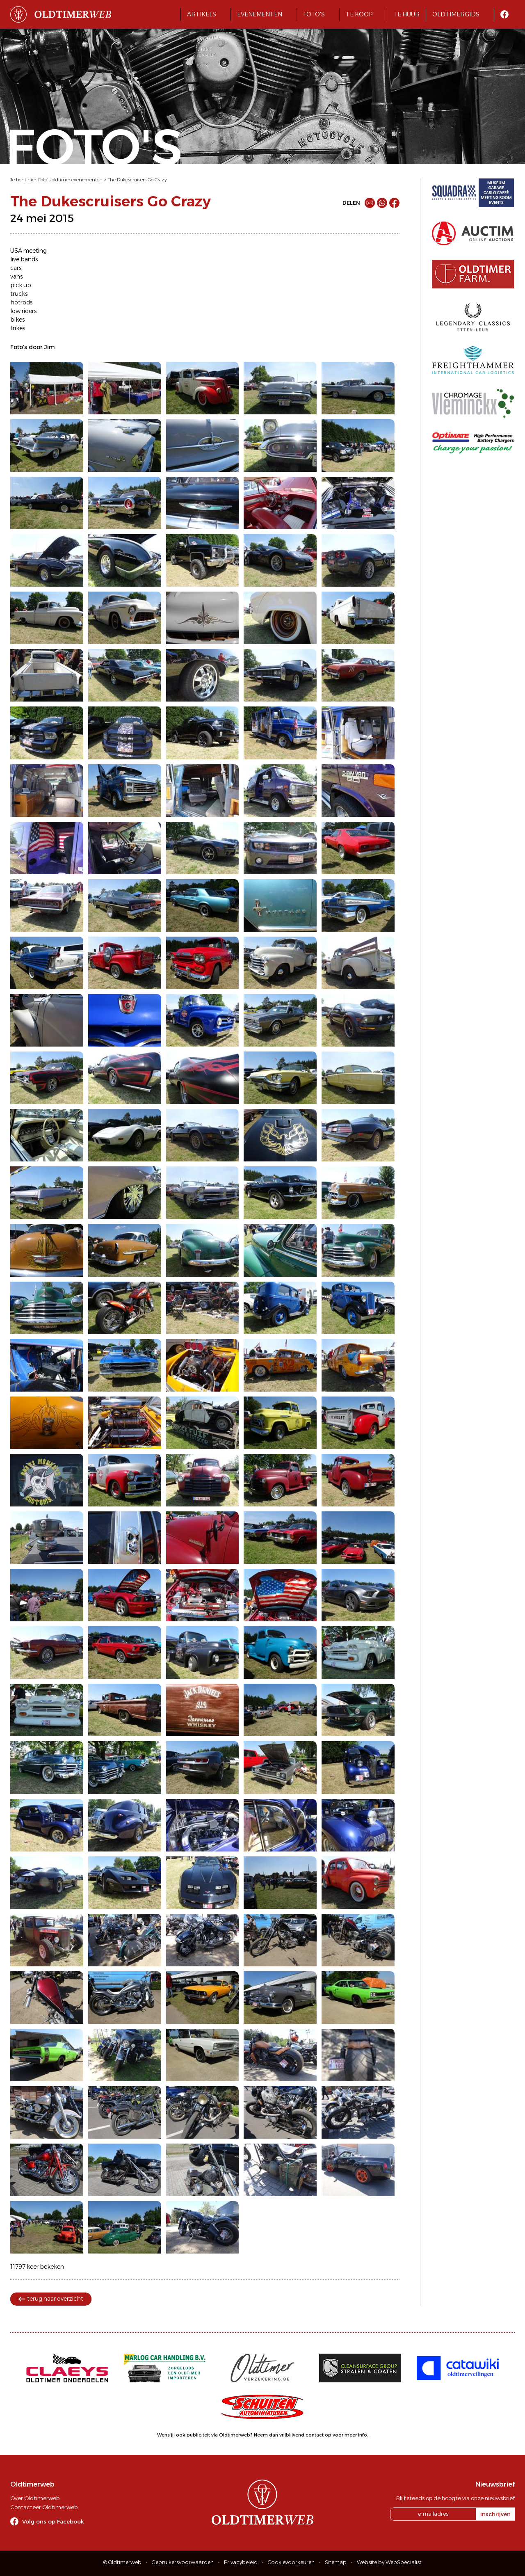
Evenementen (259, 14)
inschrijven (495, 2514)
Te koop (359, 14)
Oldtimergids (455, 14)
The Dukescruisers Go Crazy (137, 180)
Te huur (406, 14)
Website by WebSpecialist (389, 2562)
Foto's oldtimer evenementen (70, 180)
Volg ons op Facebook (53, 2521)
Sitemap (336, 2562)
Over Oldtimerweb (34, 2498)
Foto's (314, 14)
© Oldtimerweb (122, 2562)
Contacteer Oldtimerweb (44, 2507)
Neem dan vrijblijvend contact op (292, 2435)
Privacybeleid (241, 2562)
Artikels (201, 14)
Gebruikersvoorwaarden (183, 2562)
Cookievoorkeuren (291, 2562)
